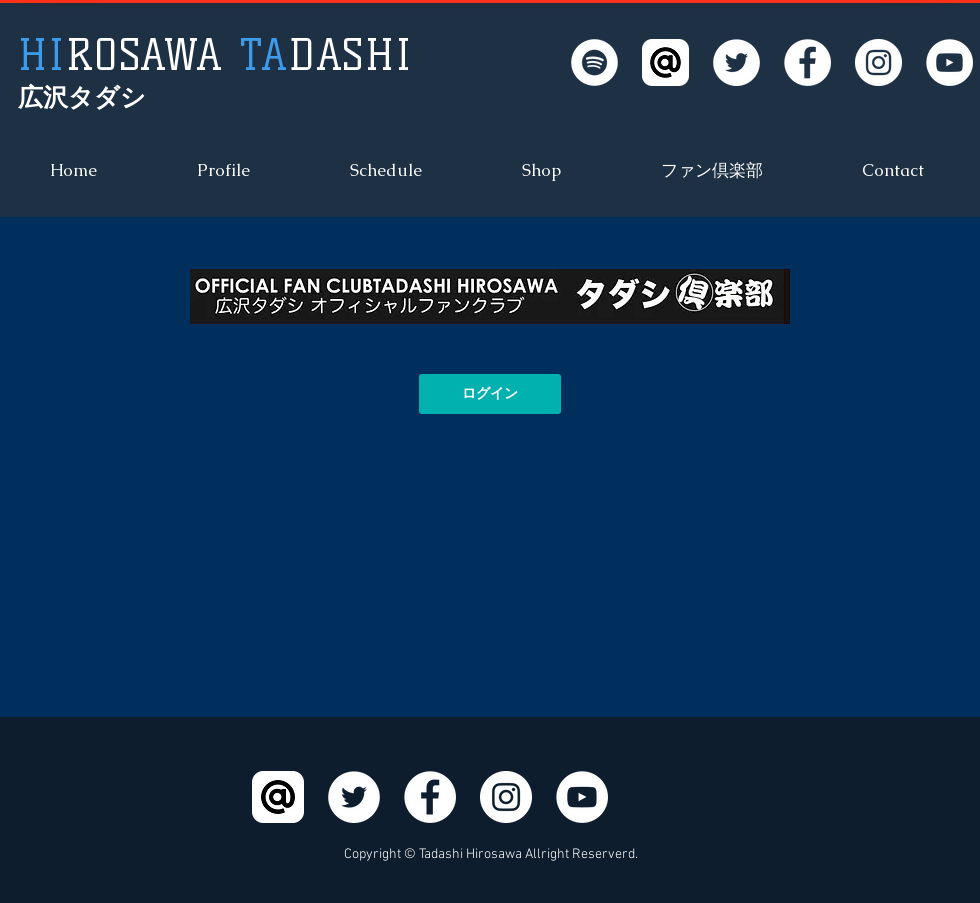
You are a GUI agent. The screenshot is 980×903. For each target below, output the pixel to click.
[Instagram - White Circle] (878, 62)
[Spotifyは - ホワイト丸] (594, 62)
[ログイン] (490, 394)
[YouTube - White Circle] (949, 62)
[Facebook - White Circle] (807, 62)
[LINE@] (665, 62)
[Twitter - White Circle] (736, 62)
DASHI (215, 55)
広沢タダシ (82, 97)
